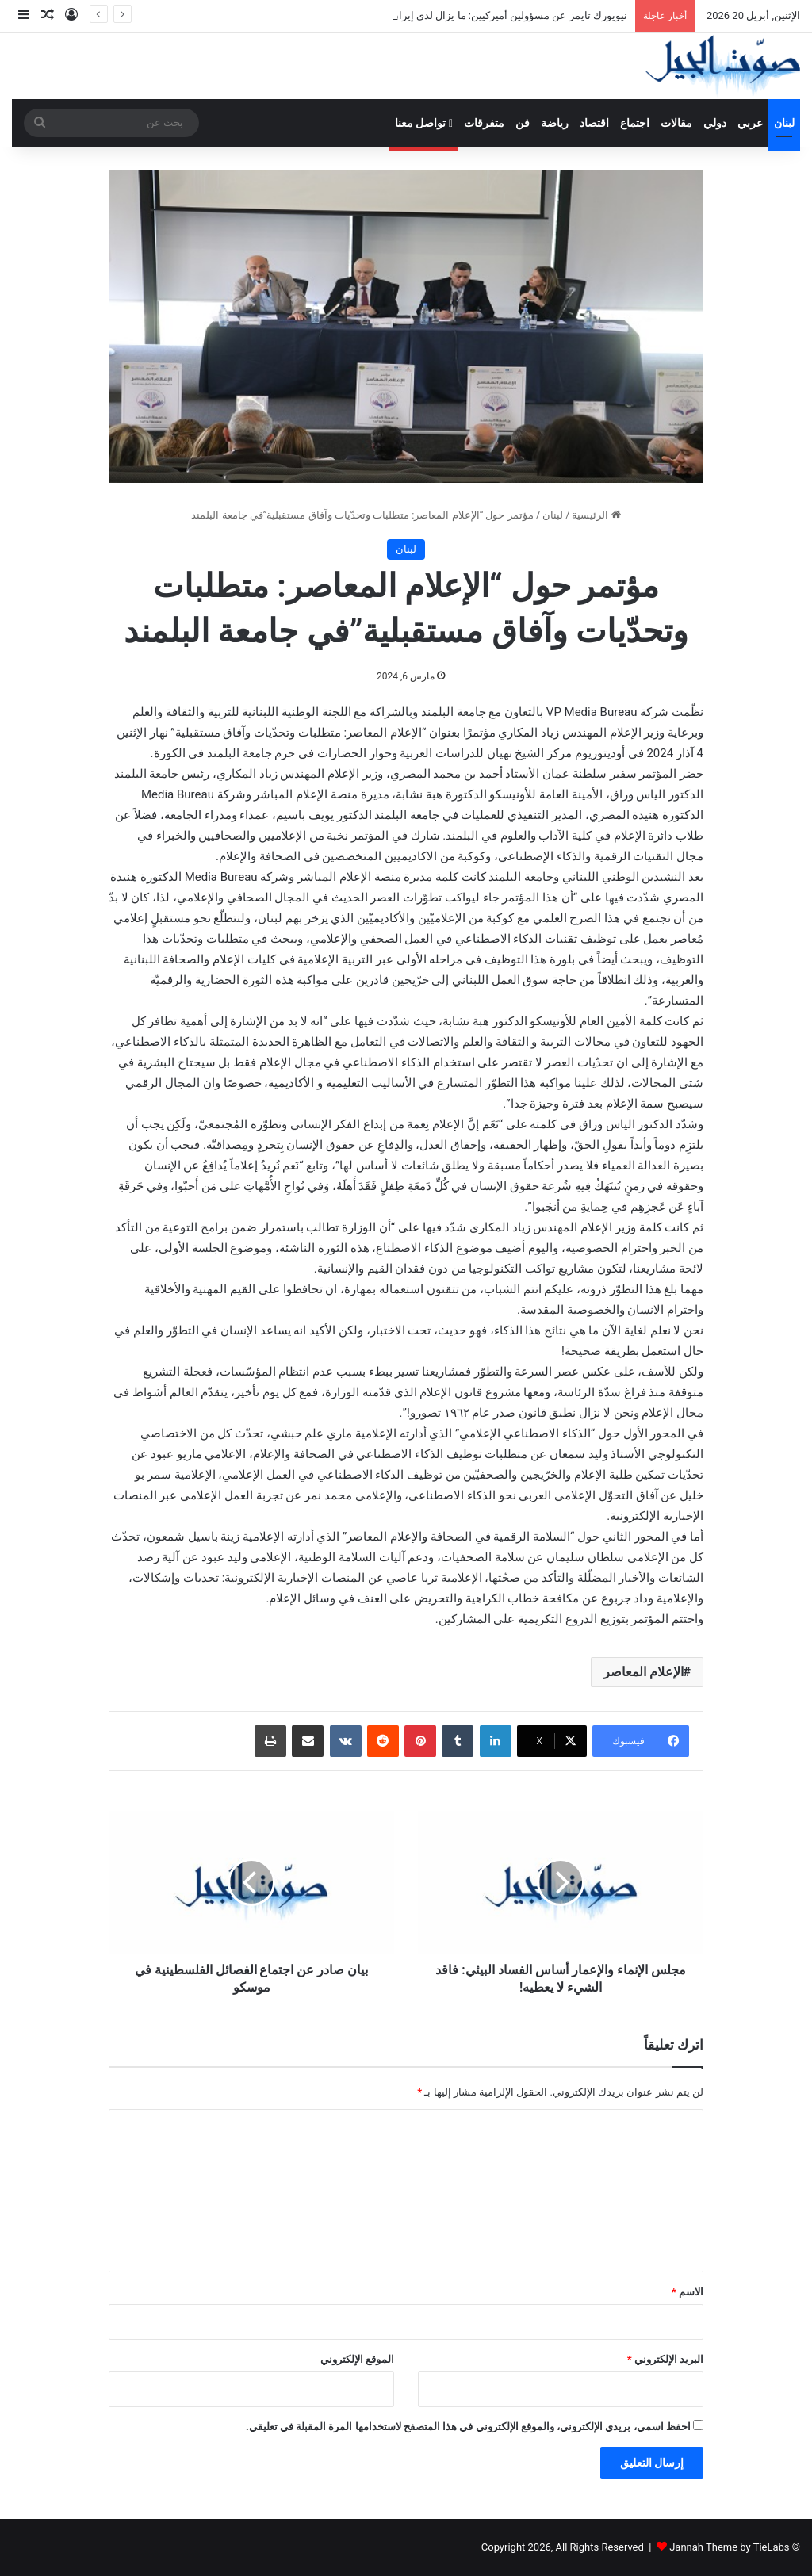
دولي (714, 123)
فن (522, 123)
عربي (750, 123)
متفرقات (484, 123)
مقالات (676, 123)
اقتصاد (594, 123)
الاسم (687, 2292)
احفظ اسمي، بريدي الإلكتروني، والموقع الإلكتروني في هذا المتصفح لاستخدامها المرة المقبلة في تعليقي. (468, 2426)
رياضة (555, 123)
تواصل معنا (424, 123)
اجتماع (634, 123)
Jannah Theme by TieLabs (729, 2547)
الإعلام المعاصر (643, 1671)
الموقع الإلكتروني (357, 2359)
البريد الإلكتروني (665, 2359)
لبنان (784, 123)
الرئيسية (596, 515)
